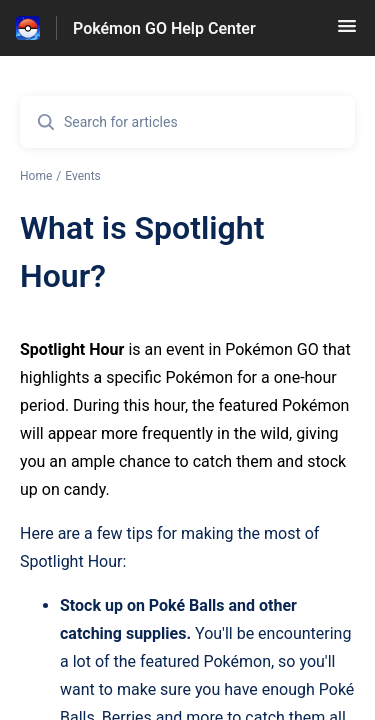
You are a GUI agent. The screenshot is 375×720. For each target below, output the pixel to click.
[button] (347, 32)
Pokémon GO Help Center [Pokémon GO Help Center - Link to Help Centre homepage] (164, 28)
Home (36, 176)
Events (83, 176)
